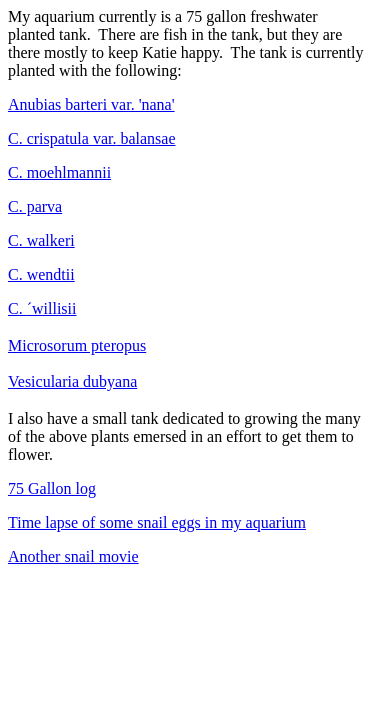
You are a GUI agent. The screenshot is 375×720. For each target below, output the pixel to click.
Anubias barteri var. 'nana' (91, 104)
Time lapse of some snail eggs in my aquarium (157, 522)
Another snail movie (73, 556)
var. (92, 138)
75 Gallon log (52, 488)
